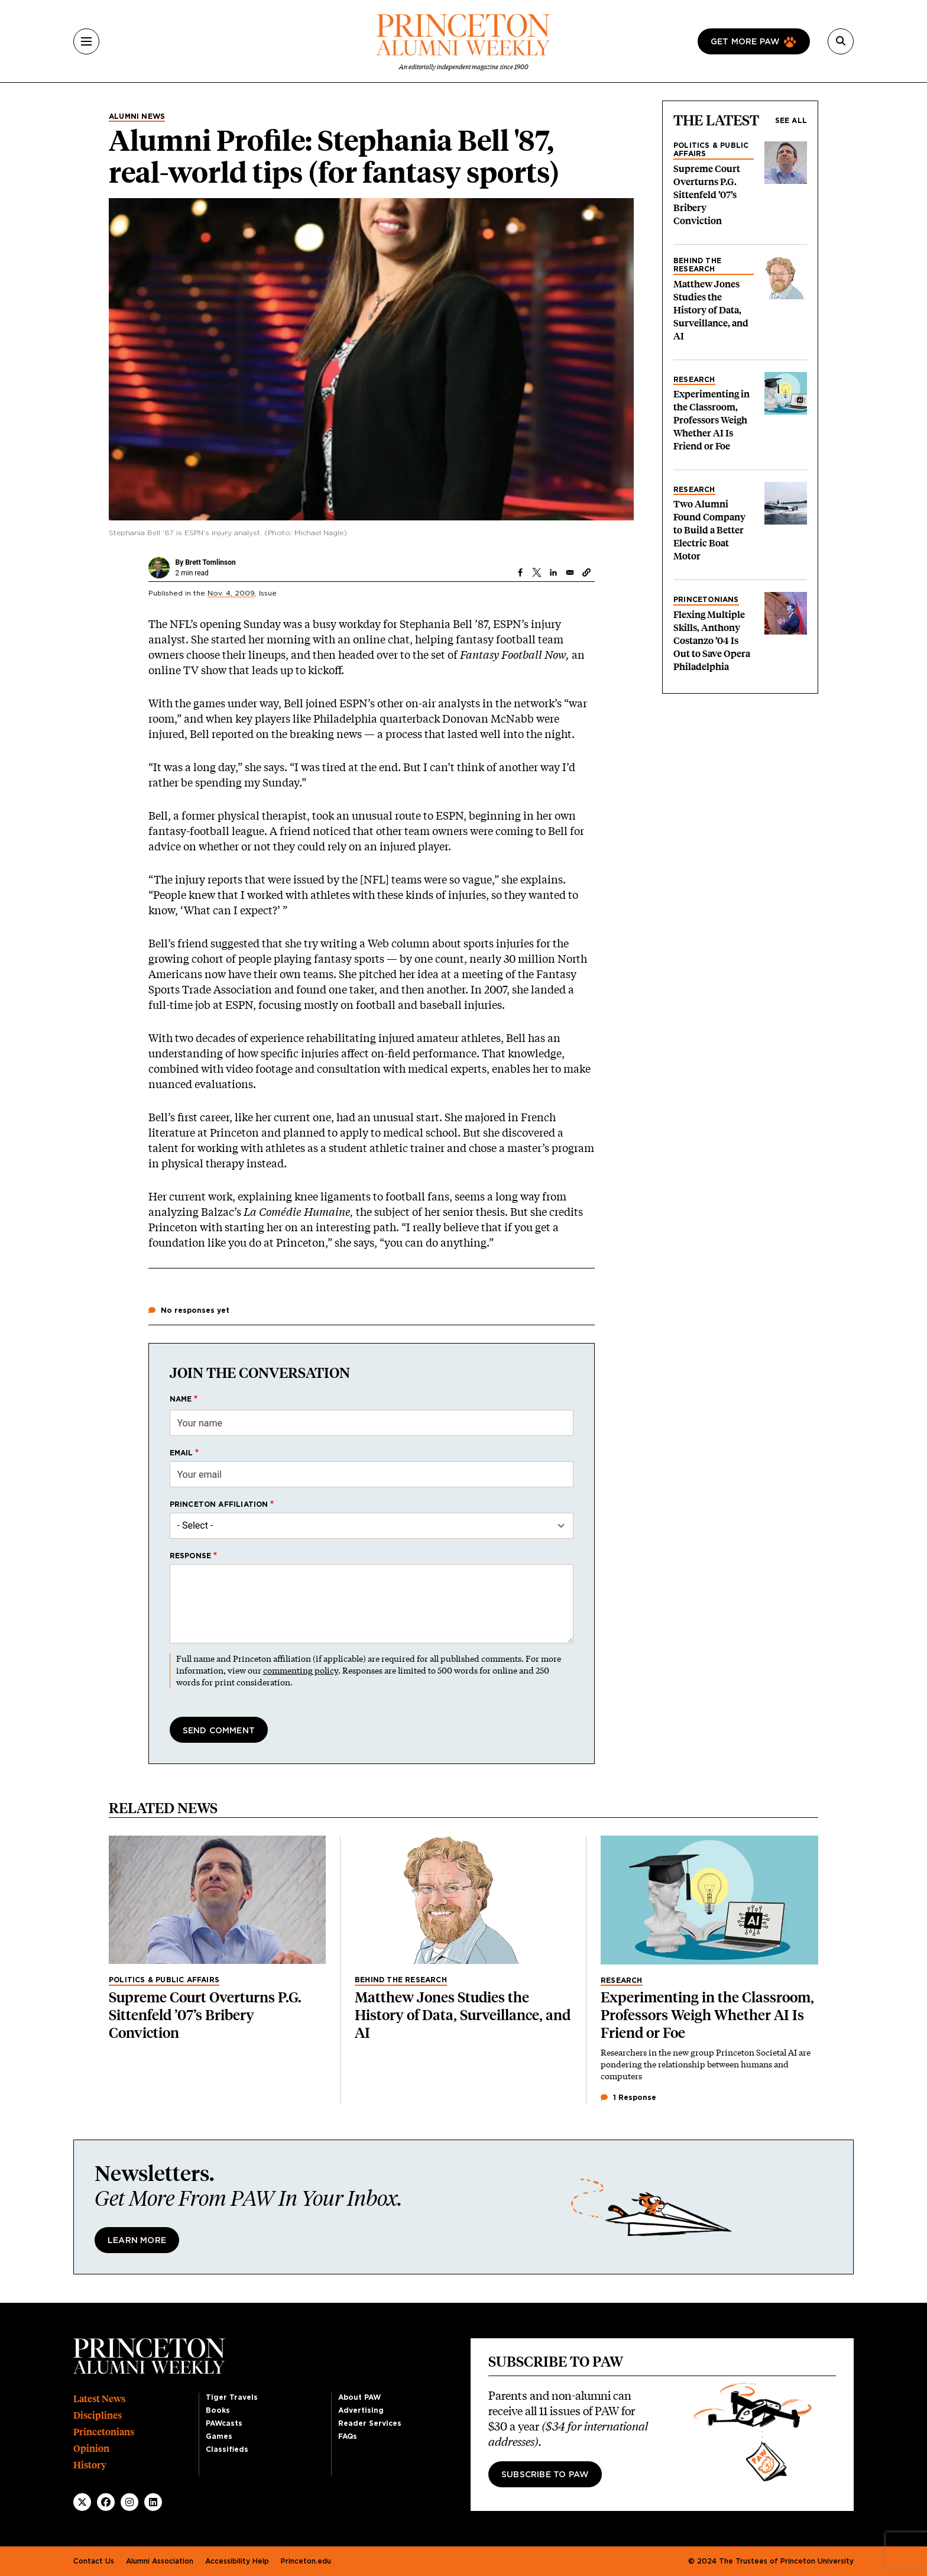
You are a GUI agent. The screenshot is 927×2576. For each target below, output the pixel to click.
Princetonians (706, 599)
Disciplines (97, 2415)
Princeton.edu (306, 2561)
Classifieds (227, 2449)
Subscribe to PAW (545, 2475)
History (89, 2465)
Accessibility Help (237, 2561)
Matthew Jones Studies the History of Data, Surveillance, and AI (710, 310)
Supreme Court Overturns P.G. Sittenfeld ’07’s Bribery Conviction (706, 194)
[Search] (841, 41)
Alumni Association (159, 2561)
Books (218, 2410)
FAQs (347, 2436)
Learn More (137, 2241)
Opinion (91, 2448)
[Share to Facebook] (520, 572)
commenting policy (300, 1670)
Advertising (361, 2410)
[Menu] (86, 41)
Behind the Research (697, 265)
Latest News (99, 2399)
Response (191, 1555)
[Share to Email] (570, 572)
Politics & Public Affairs (710, 149)
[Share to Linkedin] (553, 572)
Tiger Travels (232, 2397)
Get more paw (745, 42)
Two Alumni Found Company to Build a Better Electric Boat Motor (709, 530)
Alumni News (137, 116)
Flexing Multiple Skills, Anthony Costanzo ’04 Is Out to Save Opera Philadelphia (711, 640)
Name (181, 1399)
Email (181, 1453)
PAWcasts (224, 2423)
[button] (586, 572)
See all (791, 120)
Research (694, 379)
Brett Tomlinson (210, 562)
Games (219, 2436)
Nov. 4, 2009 (231, 593)
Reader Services (369, 2423)
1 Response (628, 2097)
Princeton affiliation (219, 1504)
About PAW (359, 2397)
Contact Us (93, 2561)
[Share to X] (537, 572)
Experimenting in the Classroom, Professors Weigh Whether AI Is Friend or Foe (711, 420)
